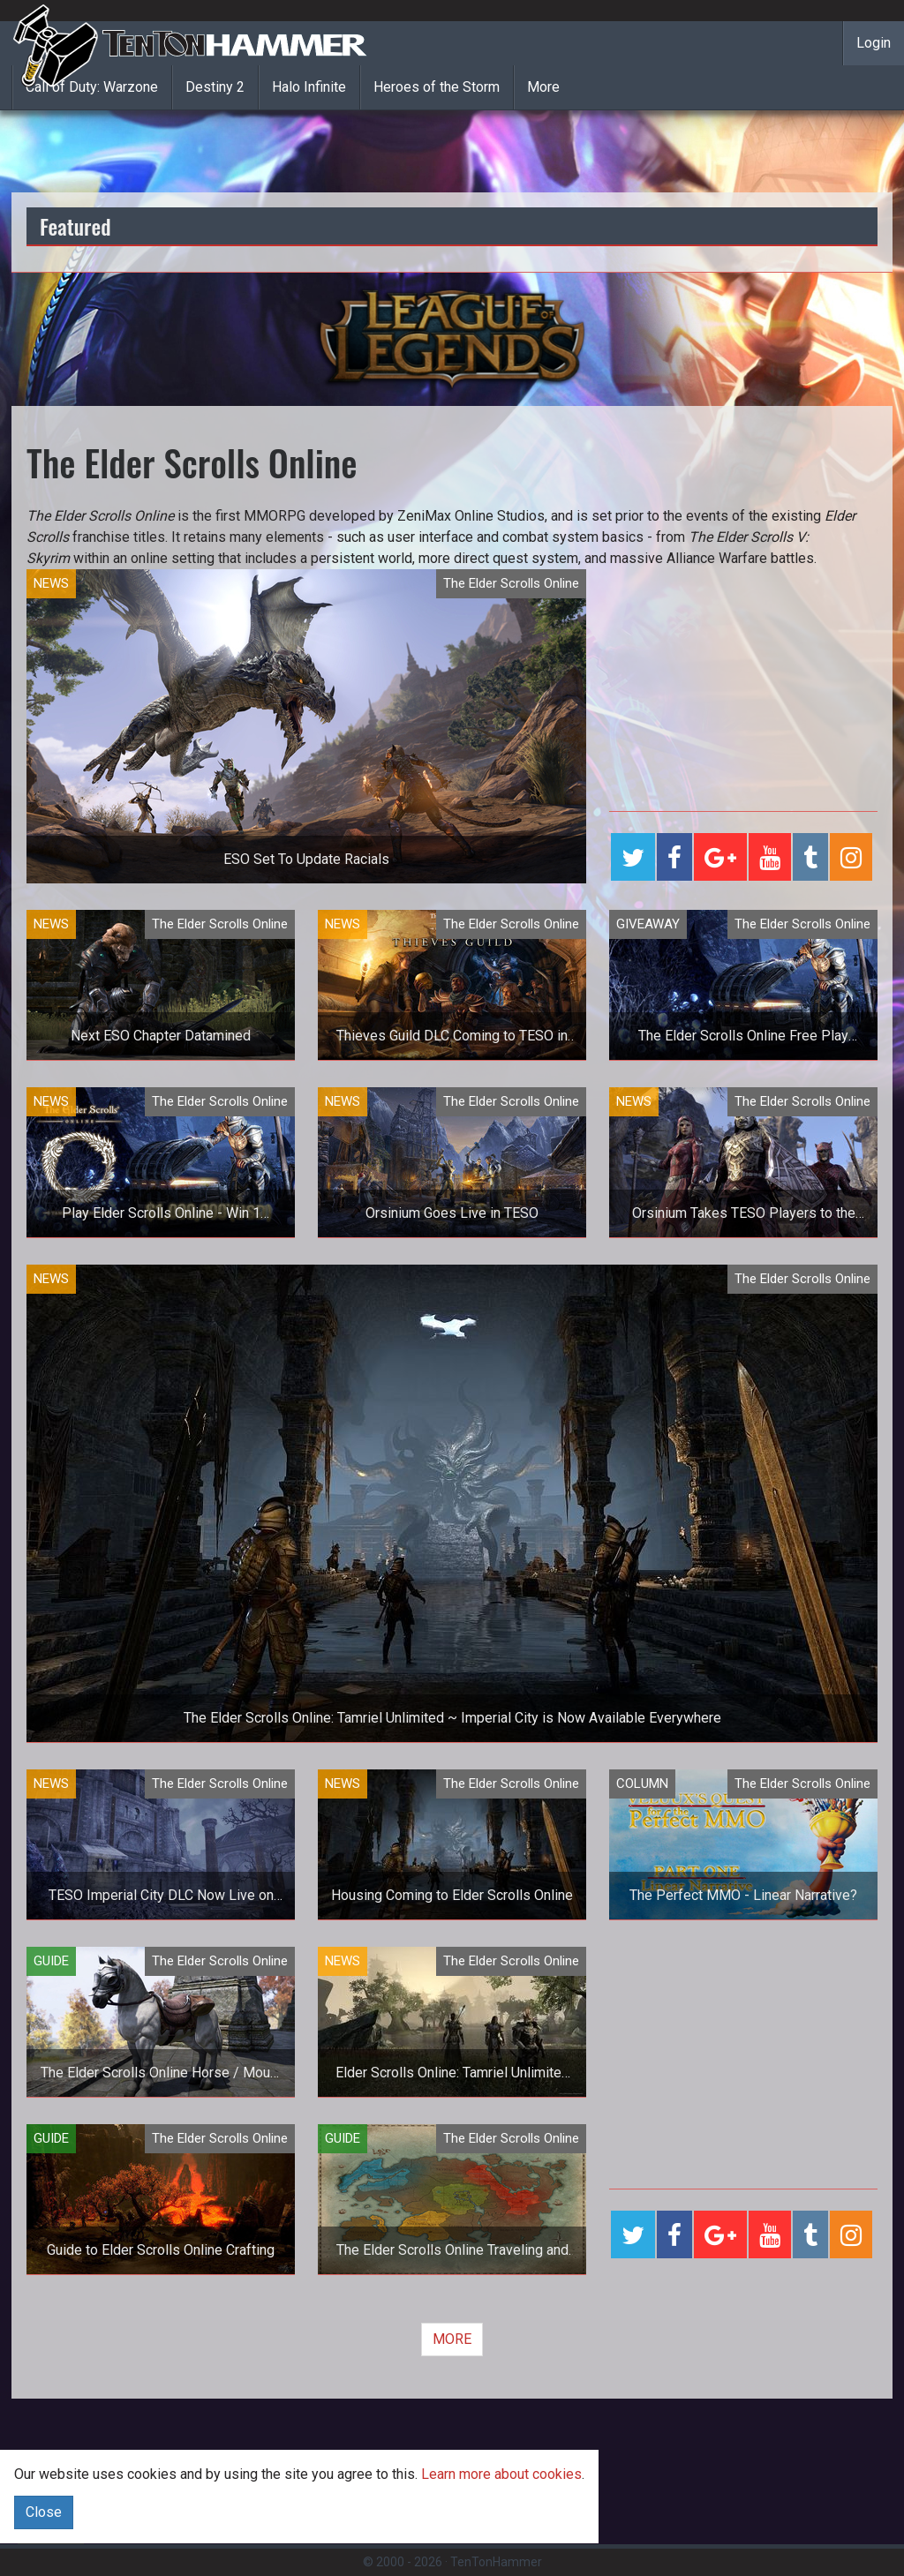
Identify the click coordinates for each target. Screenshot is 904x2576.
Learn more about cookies (501, 2474)
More (543, 87)
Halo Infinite (309, 87)
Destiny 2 (215, 87)
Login (873, 42)
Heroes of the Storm (436, 87)
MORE (452, 2339)
